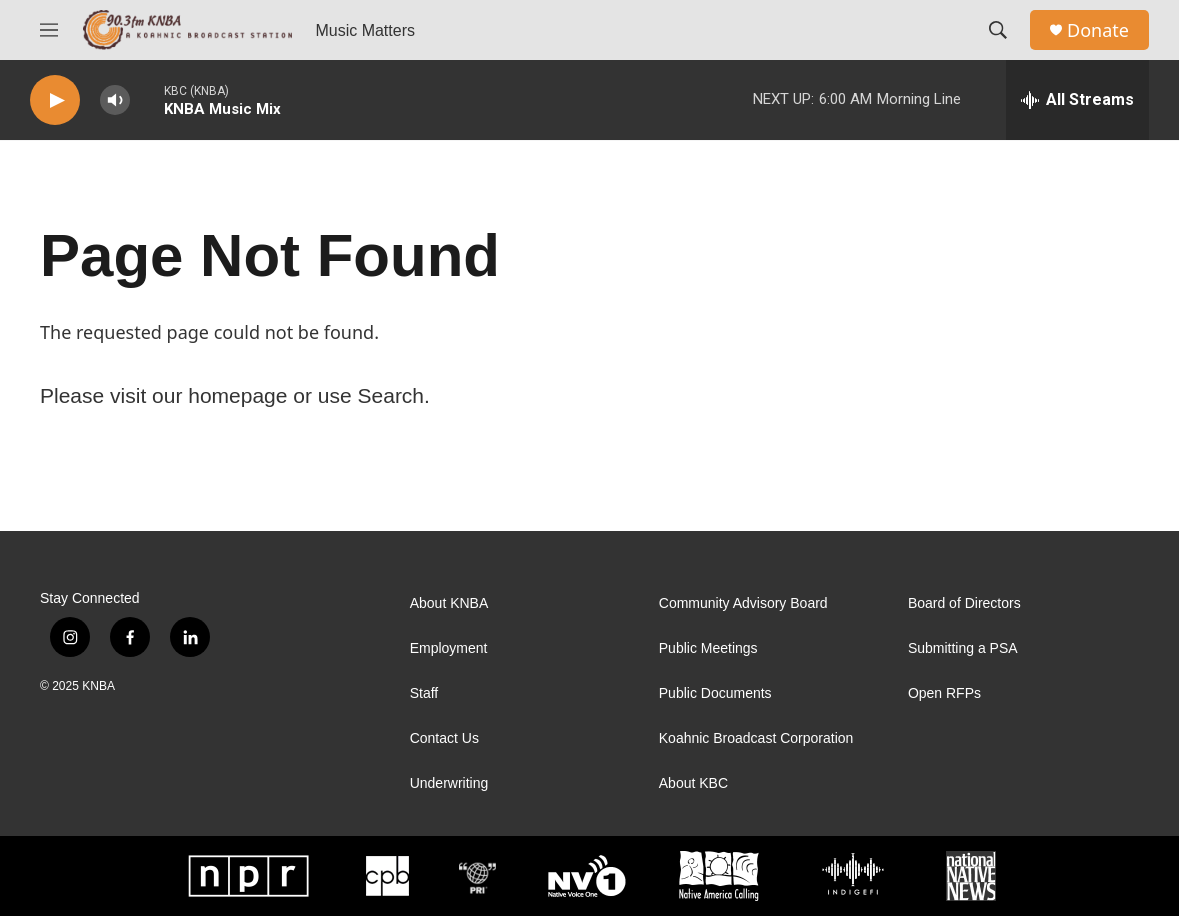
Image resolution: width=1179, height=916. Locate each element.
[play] (55, 100)
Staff (424, 693)
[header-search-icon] (998, 30)
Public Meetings (708, 648)
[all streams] (1077, 100)
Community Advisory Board (743, 603)
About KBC (693, 783)
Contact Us (444, 738)
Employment (449, 648)
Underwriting (449, 783)
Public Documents (715, 693)
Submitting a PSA (963, 648)
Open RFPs (944, 693)
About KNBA (449, 603)
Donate (1098, 30)
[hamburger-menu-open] (49, 30)
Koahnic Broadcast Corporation (756, 738)
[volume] (115, 100)
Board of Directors (964, 603)
